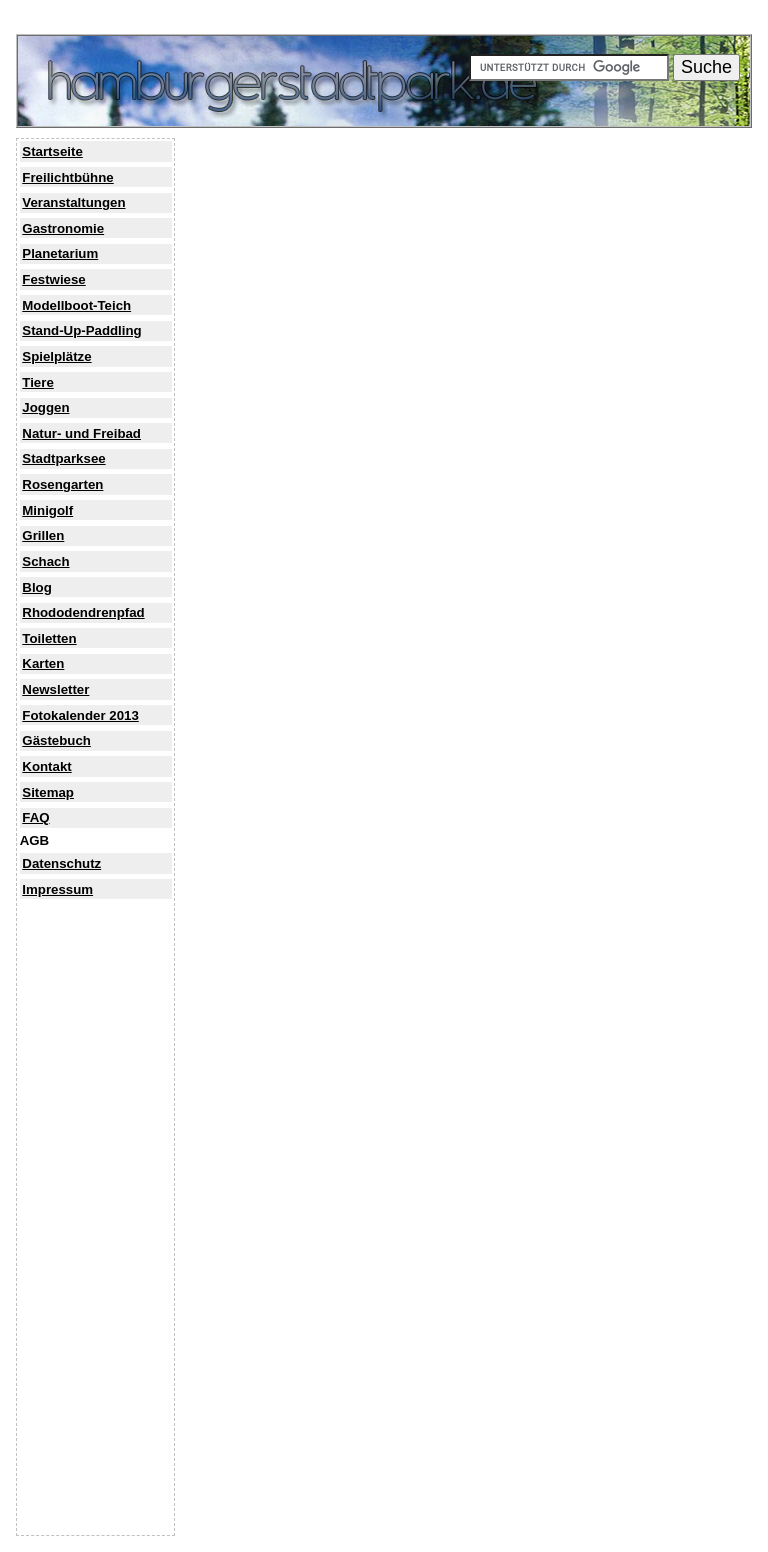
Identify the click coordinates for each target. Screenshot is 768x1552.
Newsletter (55, 689)
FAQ (35, 817)
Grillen (43, 535)
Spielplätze (56, 356)
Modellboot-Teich (76, 305)
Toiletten (49, 638)
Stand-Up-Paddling (81, 330)
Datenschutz (61, 863)
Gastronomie (63, 228)
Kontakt (46, 766)
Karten (43, 663)
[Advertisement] (97, 1232)
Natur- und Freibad (81, 433)
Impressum (57, 889)
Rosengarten (62, 484)
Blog (36, 587)
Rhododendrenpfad (83, 612)
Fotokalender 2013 (80, 715)
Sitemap (48, 792)
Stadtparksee (63, 458)
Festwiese (53, 279)
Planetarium (60, 253)
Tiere (37, 382)
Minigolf (47, 510)
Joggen (45, 407)
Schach (45, 561)
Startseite (52, 151)
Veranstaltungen (73, 202)
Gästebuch (56, 740)
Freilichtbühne (67, 177)
